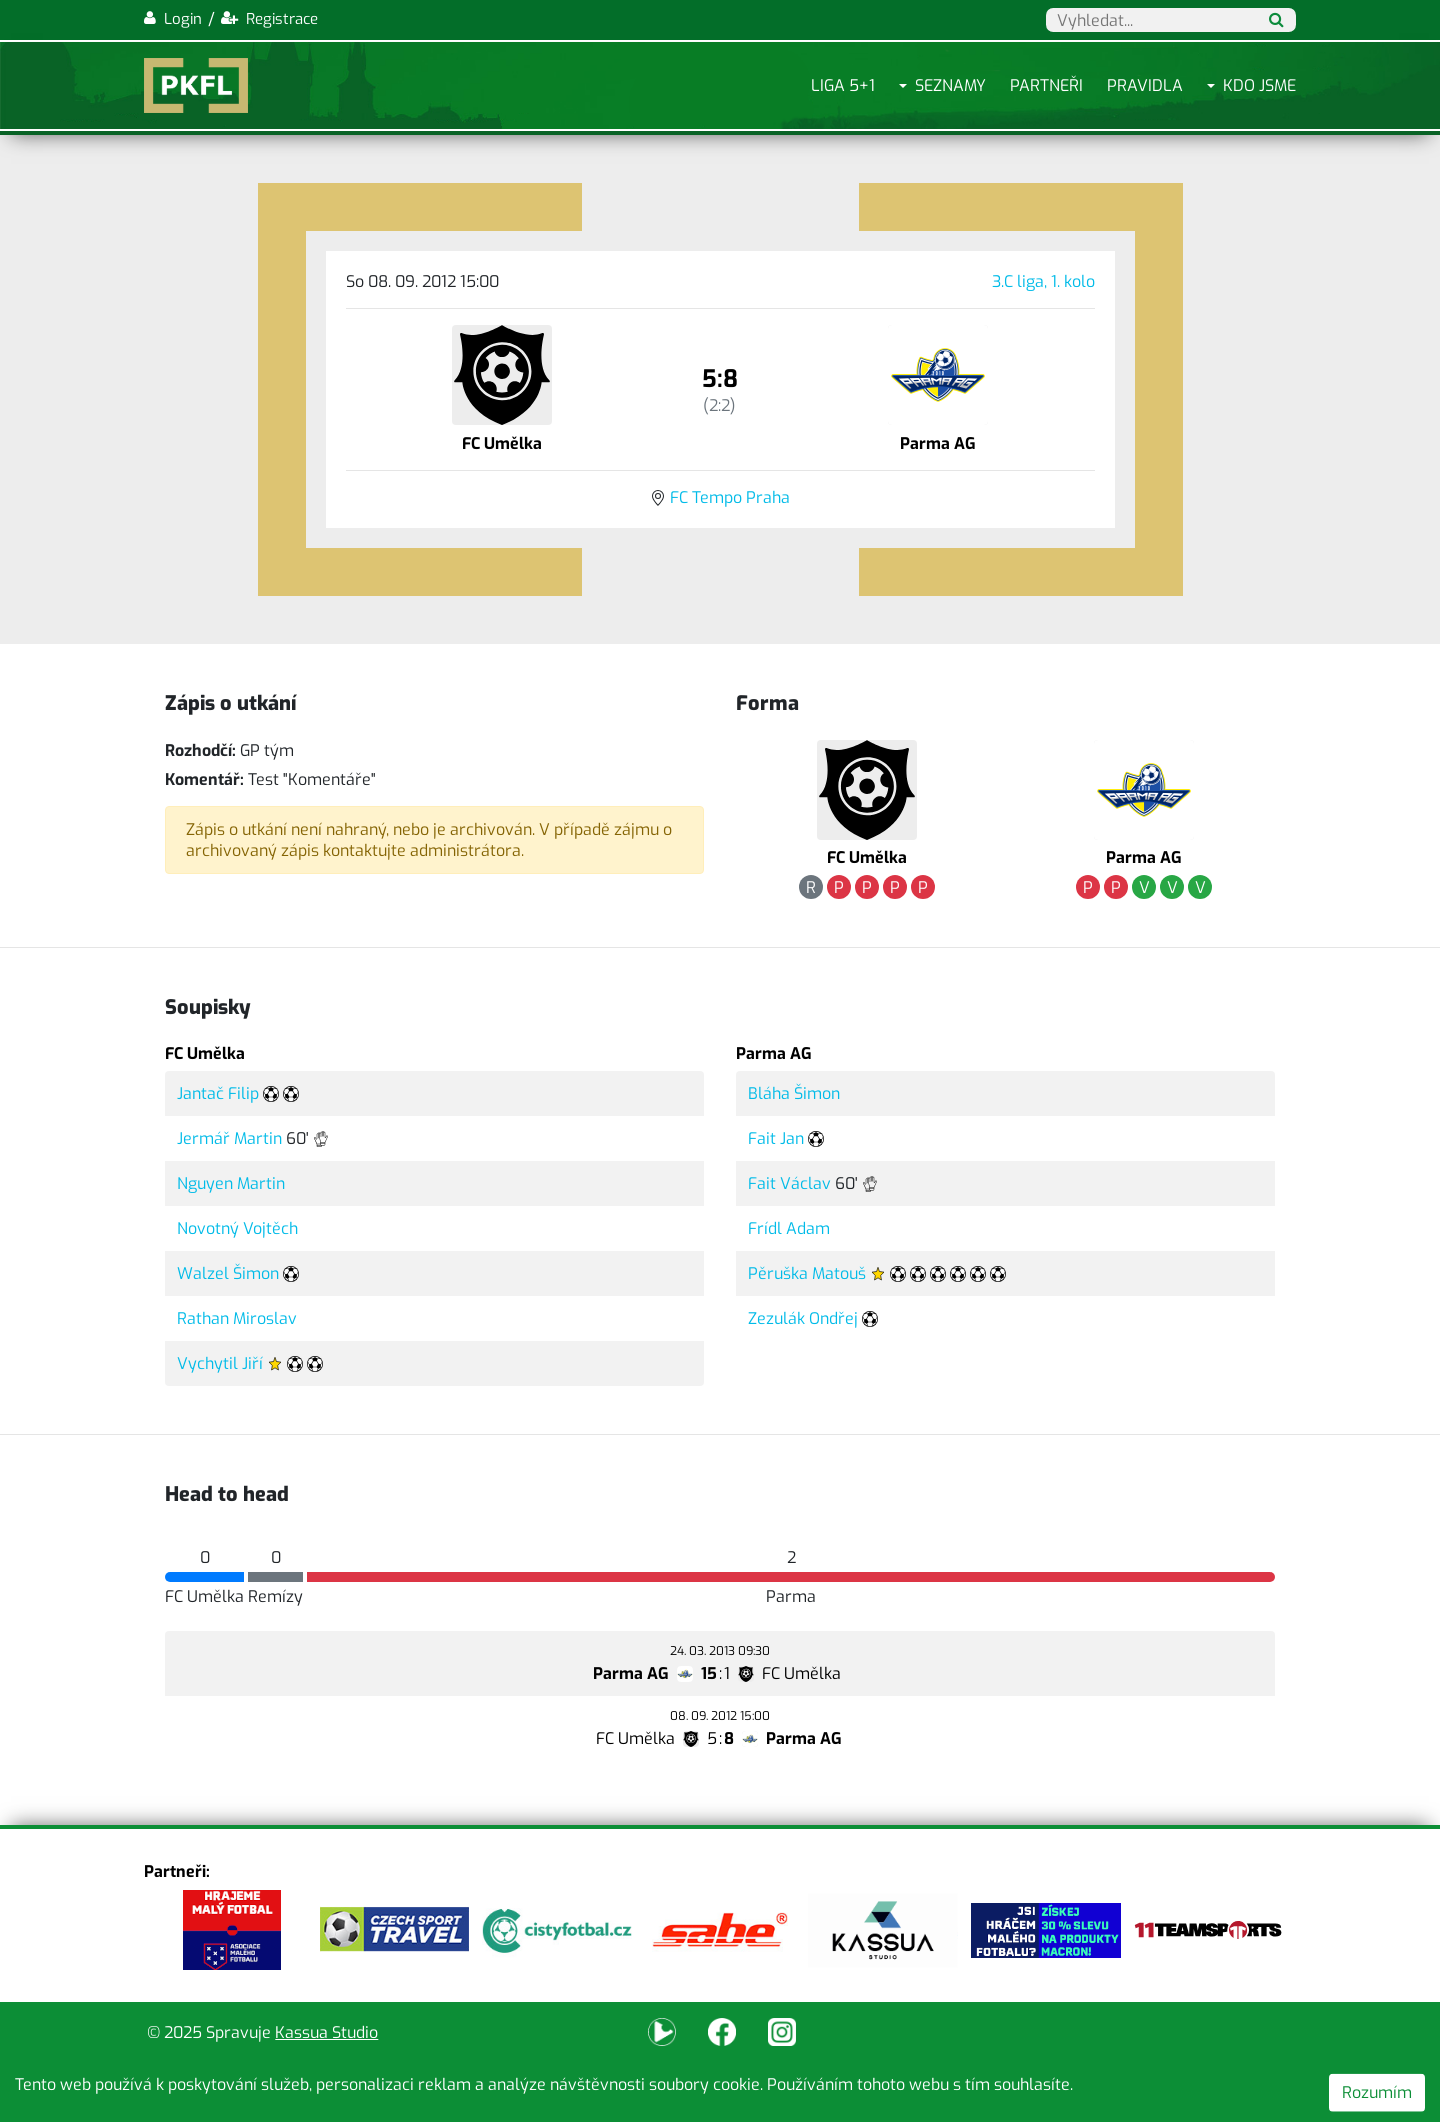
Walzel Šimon (228, 1273)
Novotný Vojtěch (237, 1228)
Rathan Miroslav (237, 1318)
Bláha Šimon (794, 1093)
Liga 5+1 (843, 85)
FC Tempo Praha (730, 497)
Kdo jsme (1259, 85)
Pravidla (1145, 85)
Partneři (1046, 85)
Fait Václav (789, 1183)
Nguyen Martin (231, 1183)
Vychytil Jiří (220, 1363)
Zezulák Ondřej (803, 1318)
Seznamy (950, 85)
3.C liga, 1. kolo (1043, 281)
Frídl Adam (789, 1228)
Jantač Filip (218, 1093)
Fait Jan (776, 1138)
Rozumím (1377, 2092)
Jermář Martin (229, 1138)
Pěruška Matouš (807, 1273)
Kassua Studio (326, 2032)
